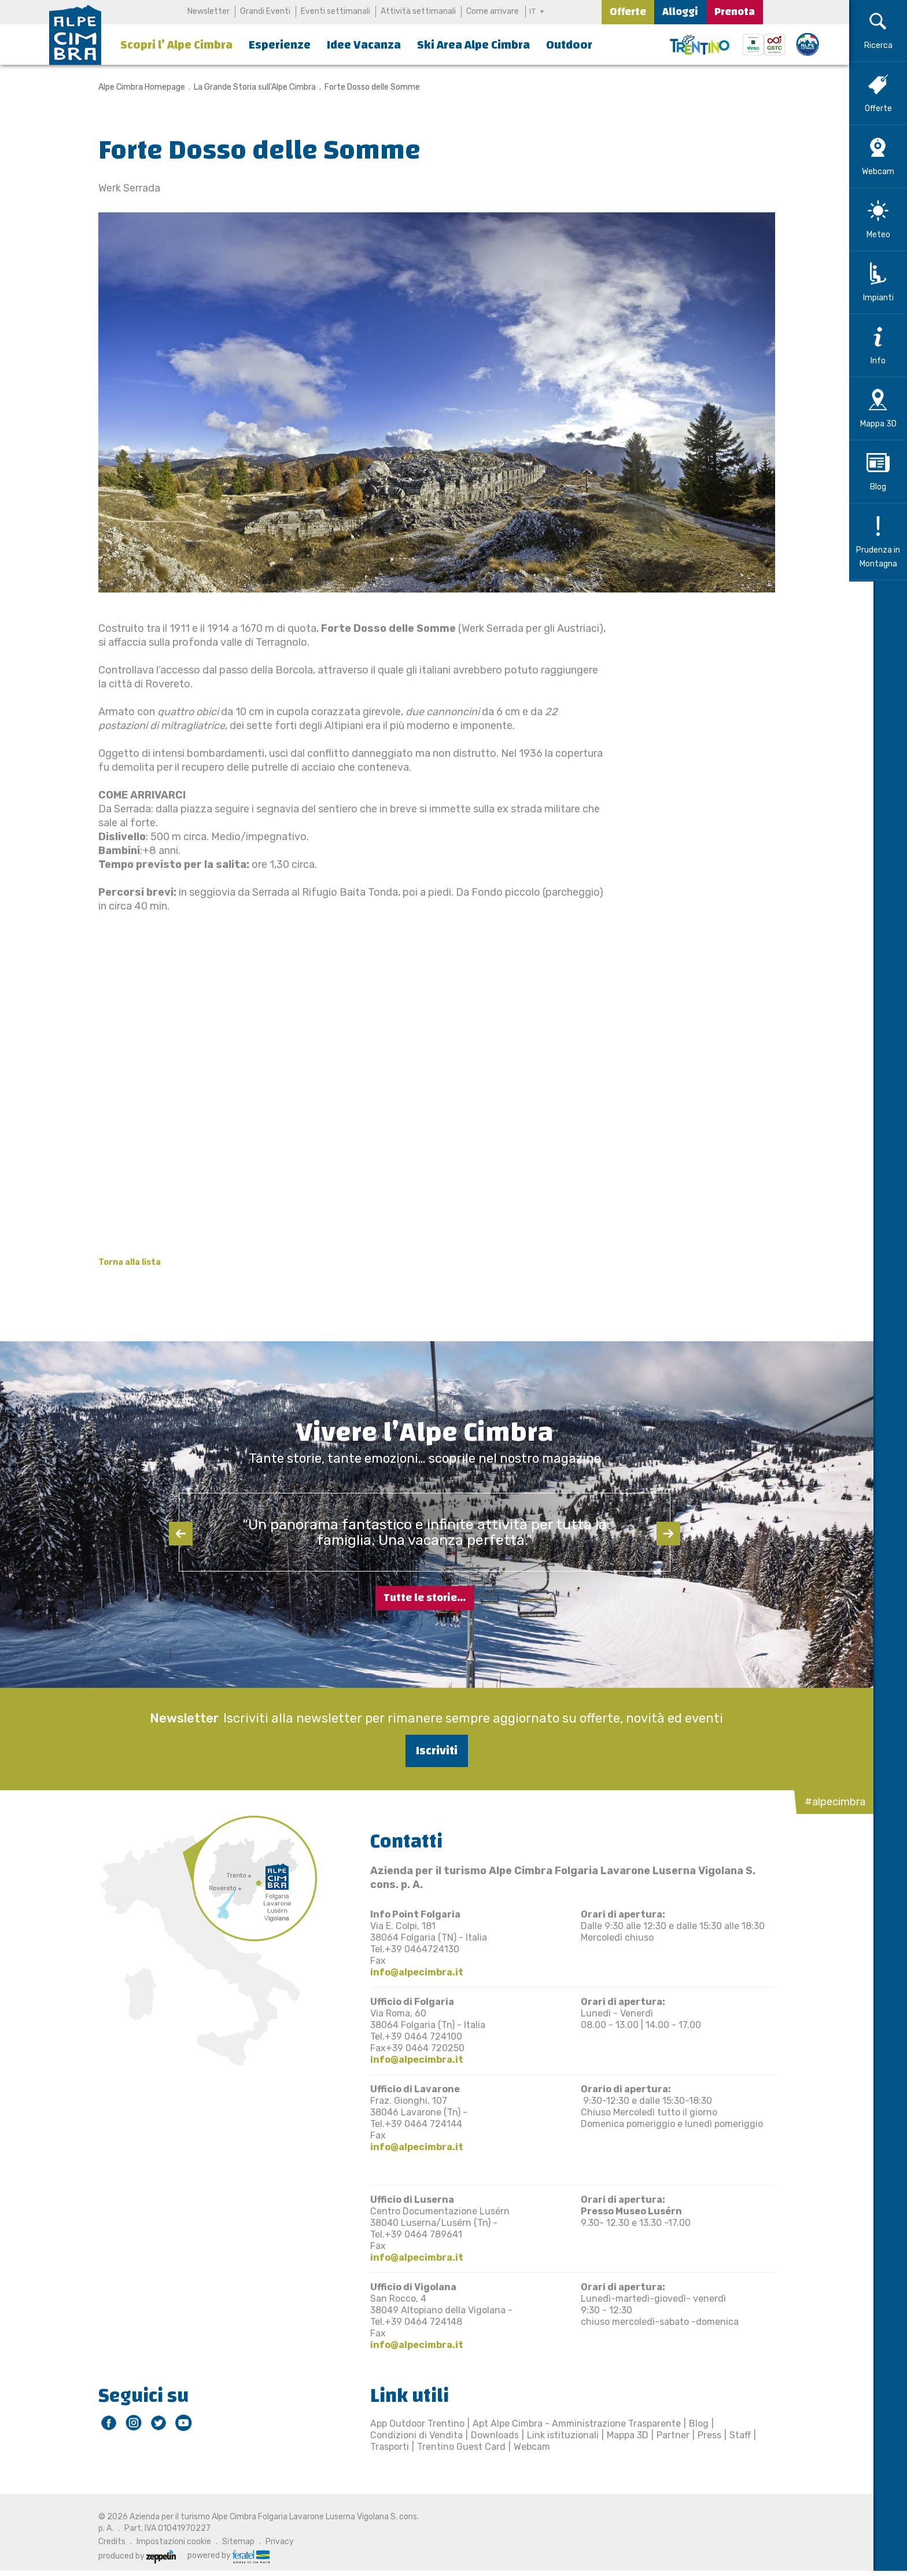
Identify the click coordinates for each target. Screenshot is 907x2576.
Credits (99, 2541)
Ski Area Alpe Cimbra (473, 45)
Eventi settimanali (334, 11)
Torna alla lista (117, 1262)
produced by (125, 2556)
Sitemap (226, 2541)
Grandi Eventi (264, 11)
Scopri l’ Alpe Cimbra (176, 45)
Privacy (267, 2541)
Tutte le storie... (425, 1598)
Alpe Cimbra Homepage (129, 87)
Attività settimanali (417, 11)
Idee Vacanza (364, 45)
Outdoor (569, 45)
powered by (216, 2556)
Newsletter (207, 11)
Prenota (734, 12)
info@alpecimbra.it (404, 1972)
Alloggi (680, 12)
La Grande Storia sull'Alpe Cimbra (243, 87)
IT (533, 11)
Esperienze (280, 45)
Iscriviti (424, 1750)
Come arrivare (491, 11)
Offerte (628, 12)
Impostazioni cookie (161, 2541)
